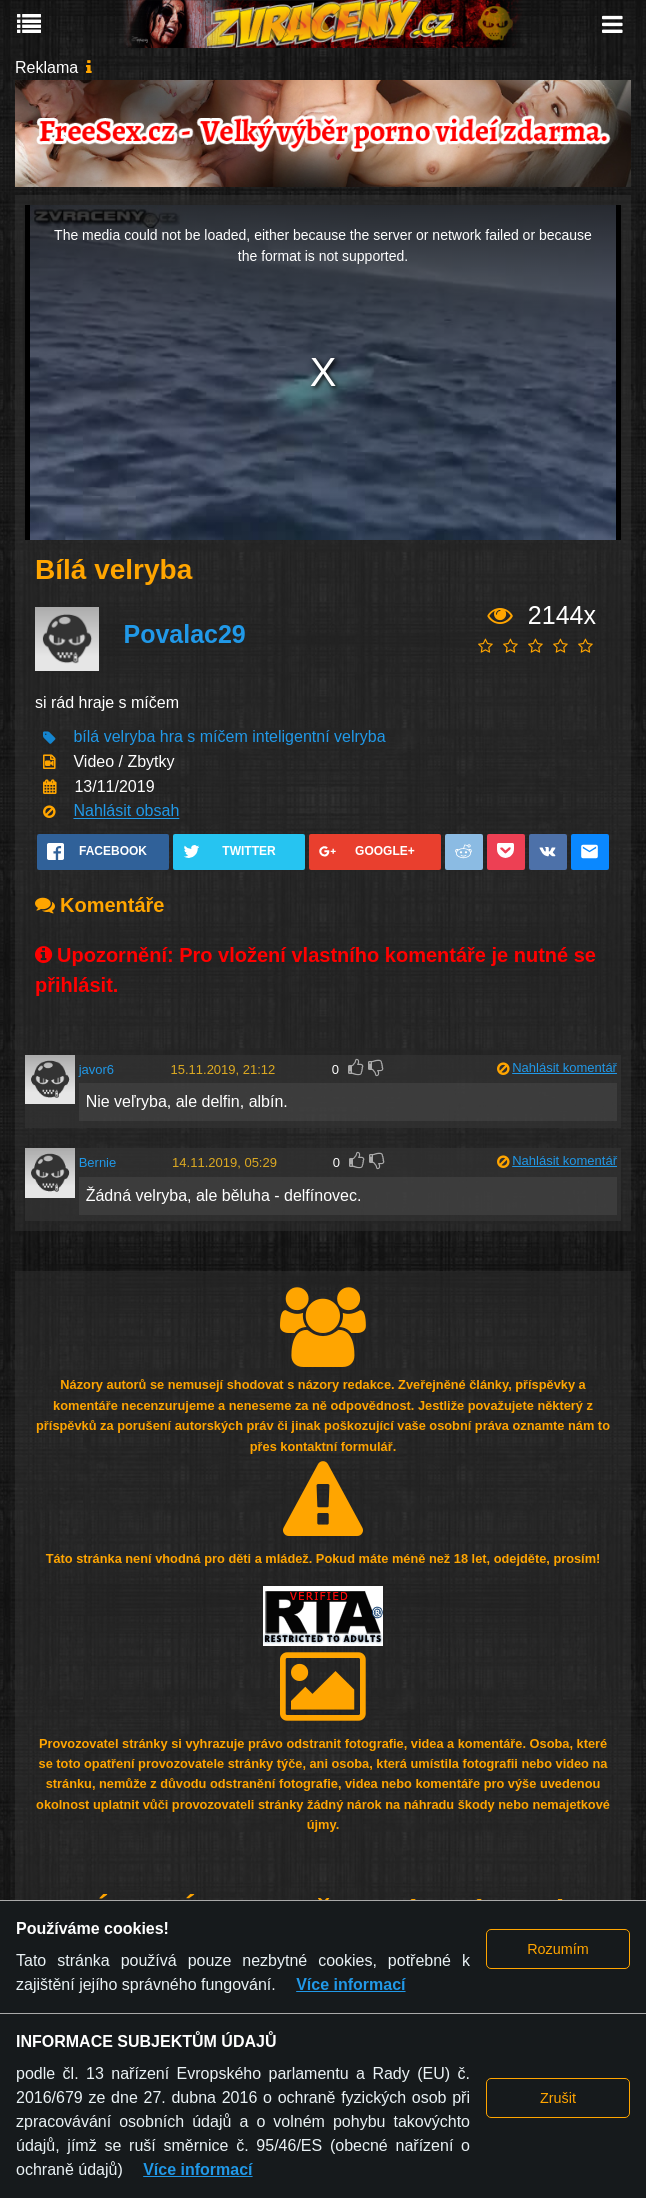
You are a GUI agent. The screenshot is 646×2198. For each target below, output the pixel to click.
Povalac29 (184, 634)
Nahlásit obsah (126, 811)
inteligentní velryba (318, 737)
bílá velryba (114, 737)
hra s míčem (204, 737)
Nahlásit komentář (564, 1067)
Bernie (98, 1162)
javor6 (96, 1069)
